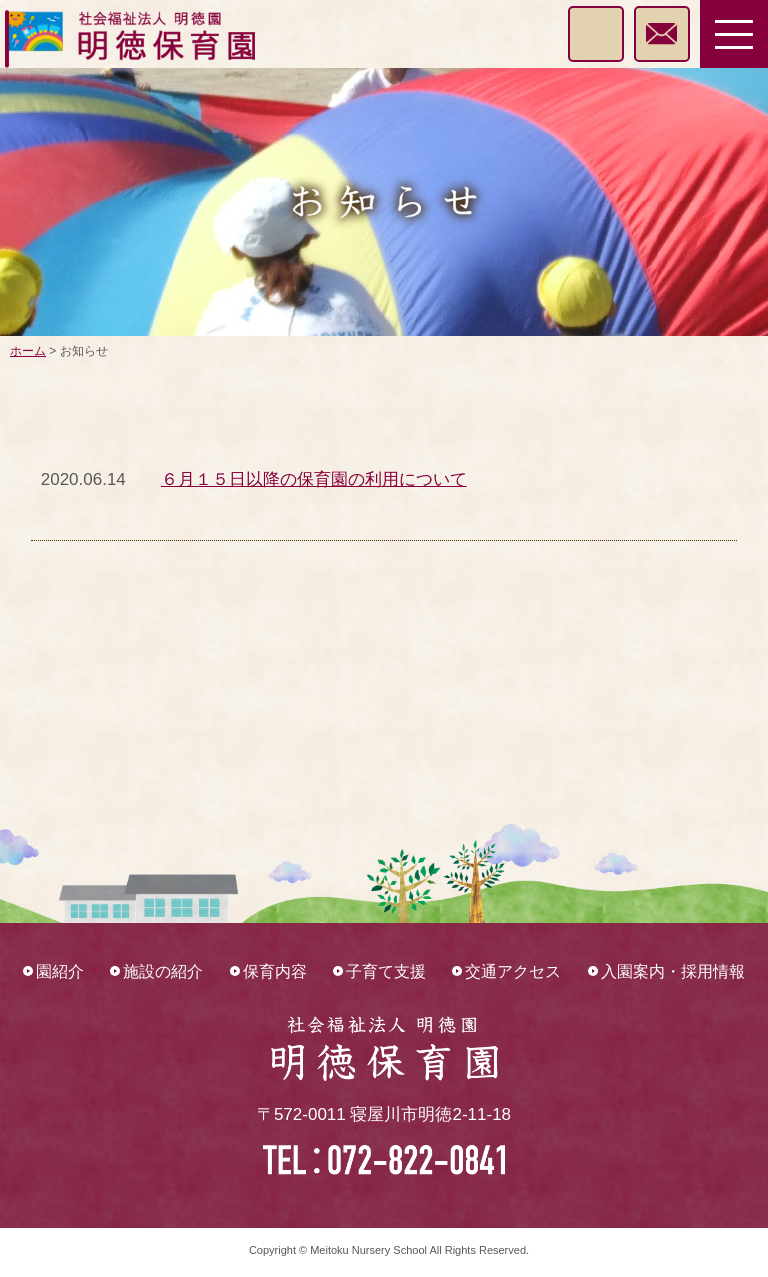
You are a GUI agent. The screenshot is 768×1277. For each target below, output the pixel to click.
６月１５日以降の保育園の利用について (314, 479)
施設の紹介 (163, 971)
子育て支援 (386, 971)
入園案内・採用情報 (673, 971)
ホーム (28, 351)
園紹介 (60, 971)
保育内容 (275, 971)
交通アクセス (513, 971)
